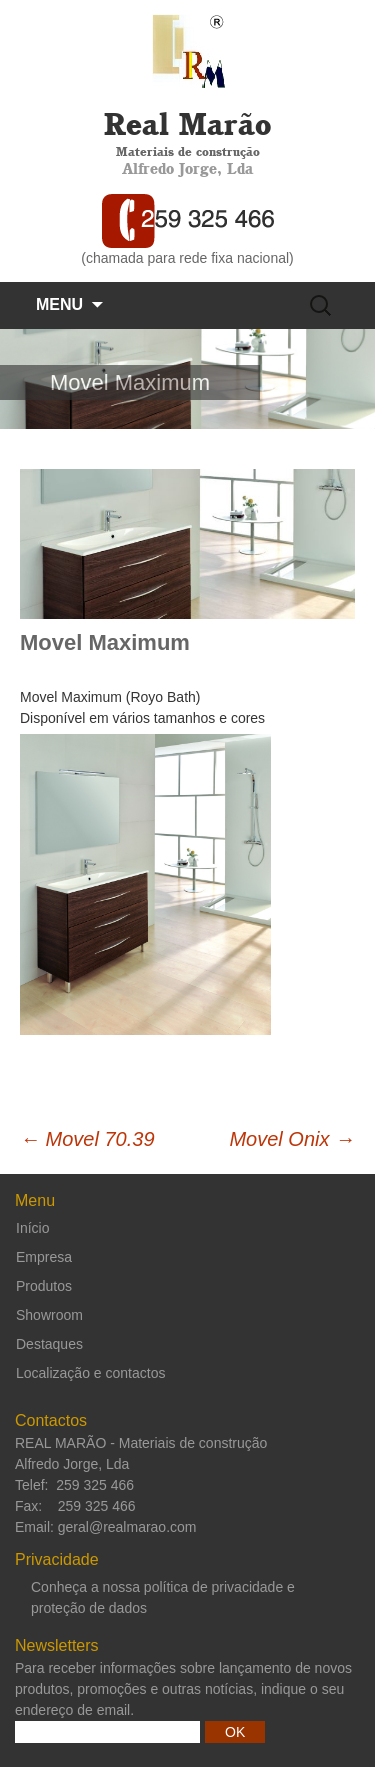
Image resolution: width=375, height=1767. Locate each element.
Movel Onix (292, 1139)
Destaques (49, 1344)
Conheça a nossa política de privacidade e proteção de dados (163, 1597)
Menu (59, 304)
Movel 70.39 (87, 1139)
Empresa (44, 1257)
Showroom (49, 1315)
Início (32, 1228)
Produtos (44, 1286)
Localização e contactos (90, 1373)
